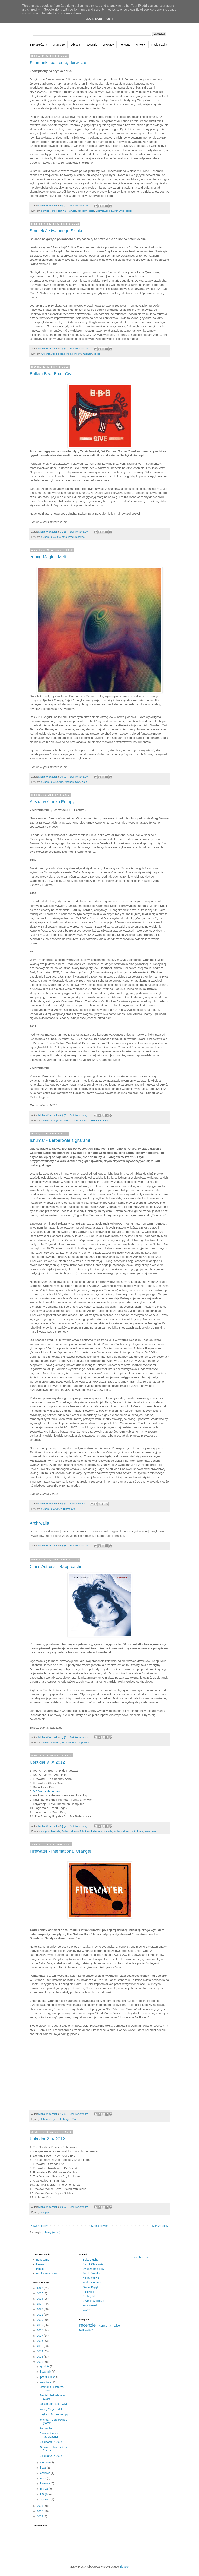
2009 (40, 2516)
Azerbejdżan (58, 354)
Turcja (140, 1831)
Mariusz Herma (92, 2282)
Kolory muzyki (91, 2277)
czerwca (45, 2473)
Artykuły (141, 44)
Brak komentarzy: (79, 205)
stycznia (45, 2499)
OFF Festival (97, 1120)
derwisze (46, 211)
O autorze (59, 44)
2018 (40, 2330)
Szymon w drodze (93, 2300)
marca (44, 2488)
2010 (40, 2511)
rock (59, 2119)
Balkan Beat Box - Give (52, 373)
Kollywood (119, 1831)
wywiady (89, 2330)
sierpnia (45, 2462)
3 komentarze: (77, 1503)
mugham (87, 354)
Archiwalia (39, 1523)
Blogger (124, 2566)
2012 (40, 2361)
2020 (40, 2319)
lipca (43, 2467)
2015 (40, 2346)
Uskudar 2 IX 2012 (47, 2138)
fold (61, 782)
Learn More (94, 18)
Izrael (71, 537)
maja (43, 2478)
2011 (40, 2505)
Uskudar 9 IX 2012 (47, 1762)
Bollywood (67, 1831)
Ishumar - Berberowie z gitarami (60, 1140)
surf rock (130, 1831)
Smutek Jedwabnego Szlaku (57, 230)
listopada (46, 2371)
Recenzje (91, 44)
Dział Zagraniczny (93, 2268)
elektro (57, 537)
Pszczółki (88, 2291)
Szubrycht (89, 2296)
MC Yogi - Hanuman (46, 1791)
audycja (45, 1831)
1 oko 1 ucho (90, 2259)
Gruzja (72, 211)
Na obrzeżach (141, 2257)
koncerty (82, 211)
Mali (86, 1120)
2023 (40, 2303)
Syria (121, 211)
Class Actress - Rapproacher (57, 1566)
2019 (40, 2325)
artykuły (57, 1120)
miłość (56, 1742)
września (46, 2382)
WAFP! (87, 2310)
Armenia (45, 354)
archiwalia (46, 537)
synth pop (77, 1742)
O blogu (75, 44)
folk (82, 1831)
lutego (44, 2494)
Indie (94, 1831)
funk (87, 1831)
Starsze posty (160, 2225)
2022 (40, 2309)
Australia (55, 1831)
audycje (45, 2212)
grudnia (45, 2366)
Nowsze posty (39, 2225)
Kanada (108, 1831)
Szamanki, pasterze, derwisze (58, 62)
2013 (40, 2356)
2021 (40, 2314)
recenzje (80, 537)
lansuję (40, 2264)
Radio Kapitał (159, 44)
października (48, 2377)
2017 (40, 2335)
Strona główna (38, 44)
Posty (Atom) (52, 2232)
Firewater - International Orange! (60, 1851)
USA (77, 782)
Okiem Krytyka (91, 2287)
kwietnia (45, 2483)
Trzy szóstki (90, 2305)
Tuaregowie (69, 1509)
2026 (40, 2288)
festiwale (63, 211)
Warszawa (150, 1831)
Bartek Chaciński (93, 2264)
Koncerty (125, 44)
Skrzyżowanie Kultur (106, 211)
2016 (40, 2340)
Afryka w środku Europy (52, 801)
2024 (40, 2298)
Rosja (91, 211)
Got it (110, 18)
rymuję (40, 2268)
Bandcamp (42, 2259)
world (84, 782)
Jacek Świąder (91, 2273)
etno (54, 211)
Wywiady (108, 44)
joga (100, 1831)
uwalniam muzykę (47, 2273)
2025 (40, 2293)
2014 (40, 2351)
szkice (129, 211)
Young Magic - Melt (48, 556)
